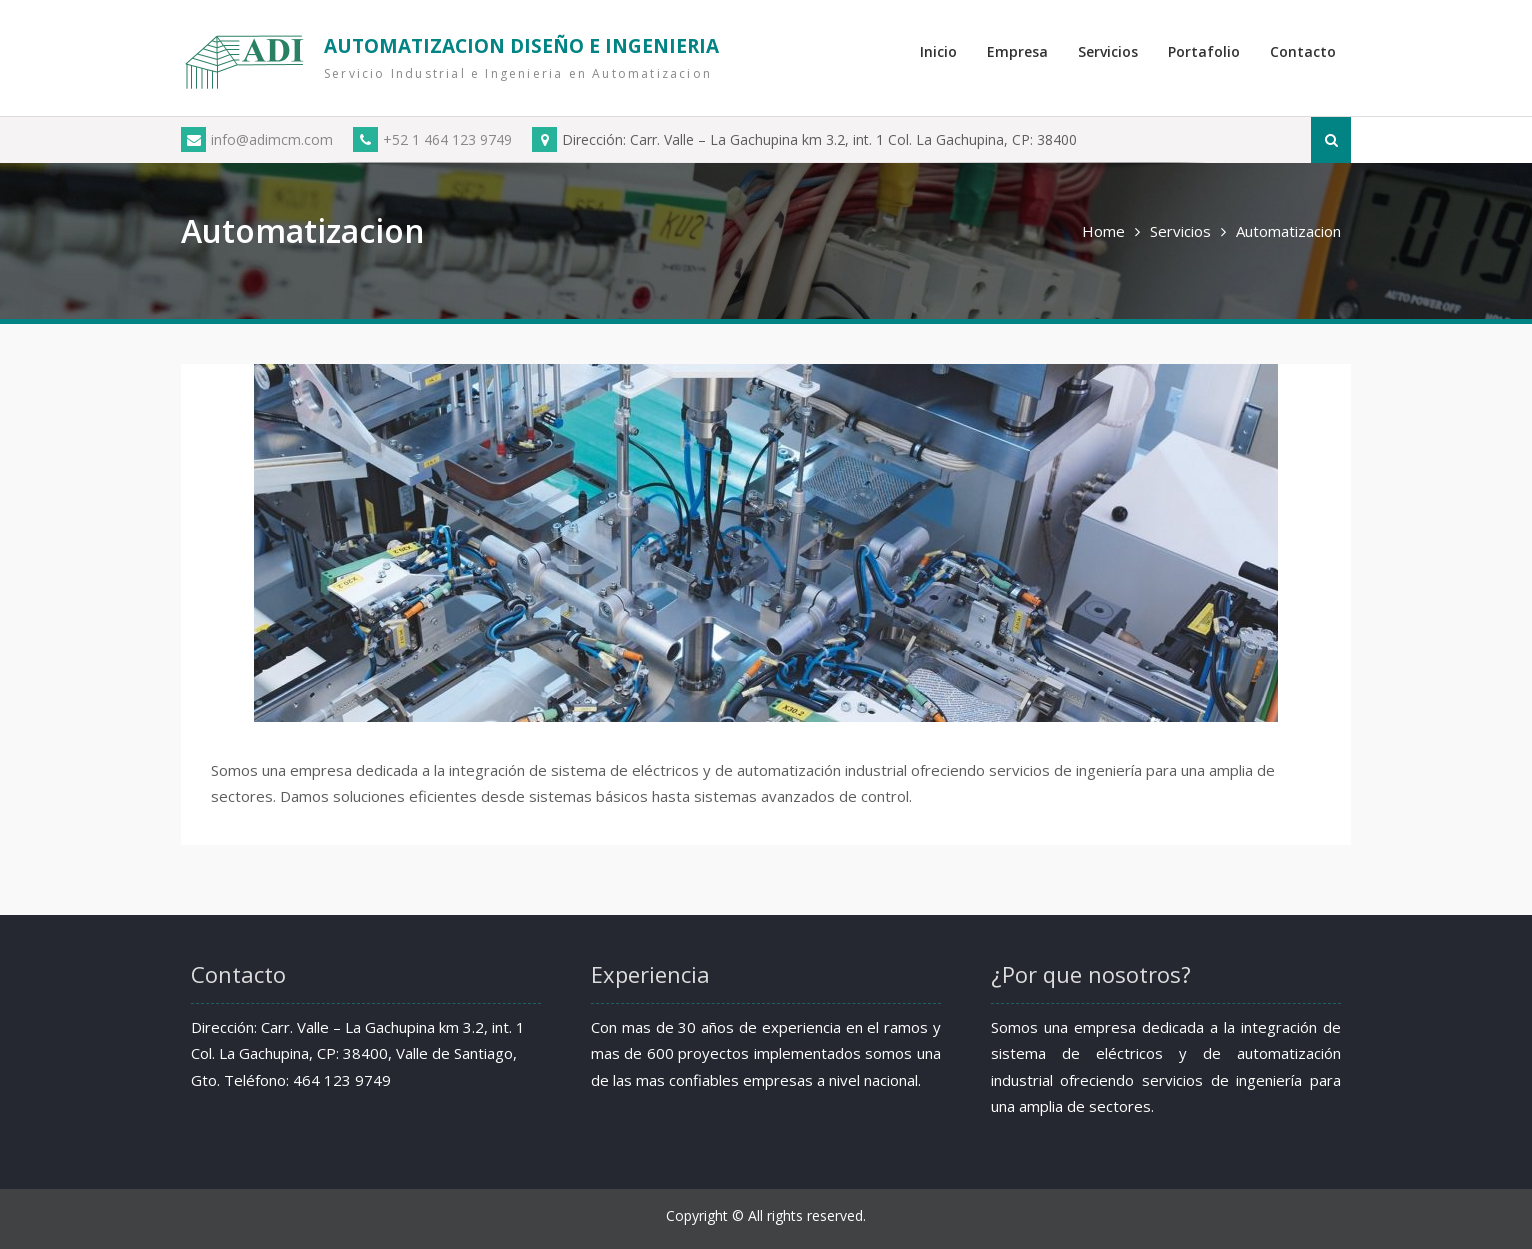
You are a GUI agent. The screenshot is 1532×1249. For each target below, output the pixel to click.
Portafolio (1204, 51)
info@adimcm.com (257, 139)
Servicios (1108, 51)
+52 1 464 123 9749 (432, 139)
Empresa (1017, 51)
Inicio (938, 51)
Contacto (1303, 51)
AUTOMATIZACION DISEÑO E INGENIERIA (521, 46)
